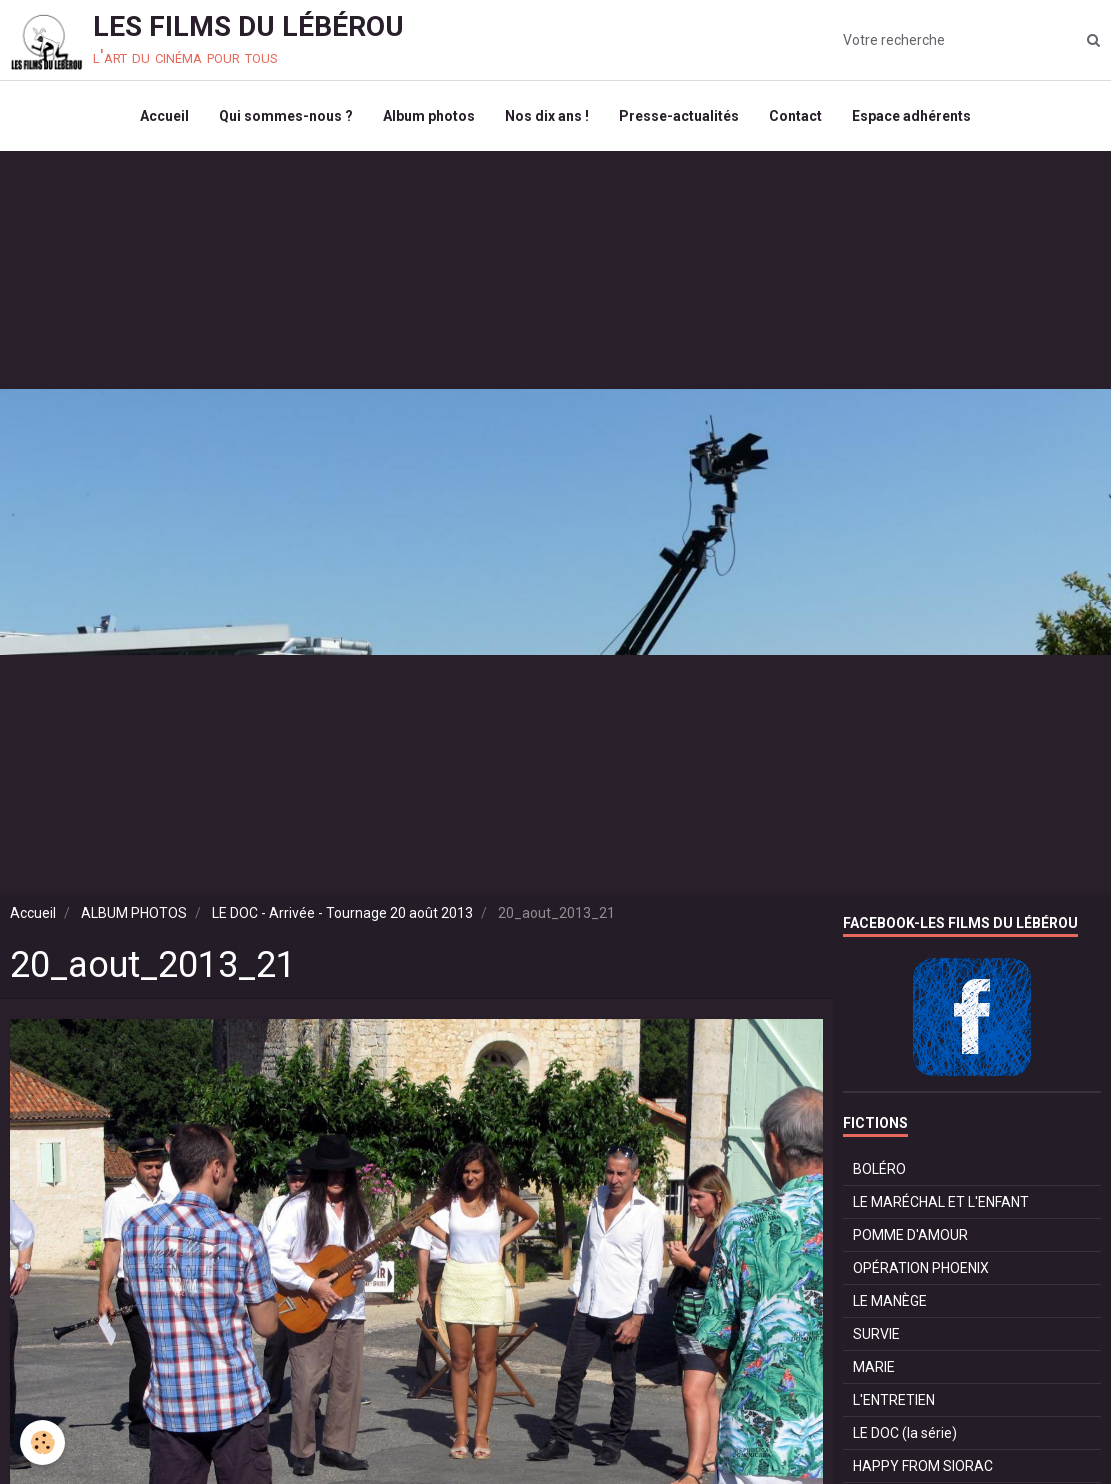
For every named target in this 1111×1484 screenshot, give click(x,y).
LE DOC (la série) (905, 1433)
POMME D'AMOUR (910, 1235)
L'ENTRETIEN (894, 1400)
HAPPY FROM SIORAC (923, 1466)
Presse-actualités (679, 116)
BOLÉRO (879, 1169)
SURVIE (876, 1334)
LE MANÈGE (890, 1301)
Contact (795, 116)
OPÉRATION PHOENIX (921, 1268)
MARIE (874, 1367)
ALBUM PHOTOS (134, 913)
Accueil (164, 116)
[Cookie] (42, 1442)
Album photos (429, 116)
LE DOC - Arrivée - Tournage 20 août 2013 (342, 913)
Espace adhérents (911, 116)
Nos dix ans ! (547, 116)
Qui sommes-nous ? (286, 116)
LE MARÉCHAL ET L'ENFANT (941, 1202)
